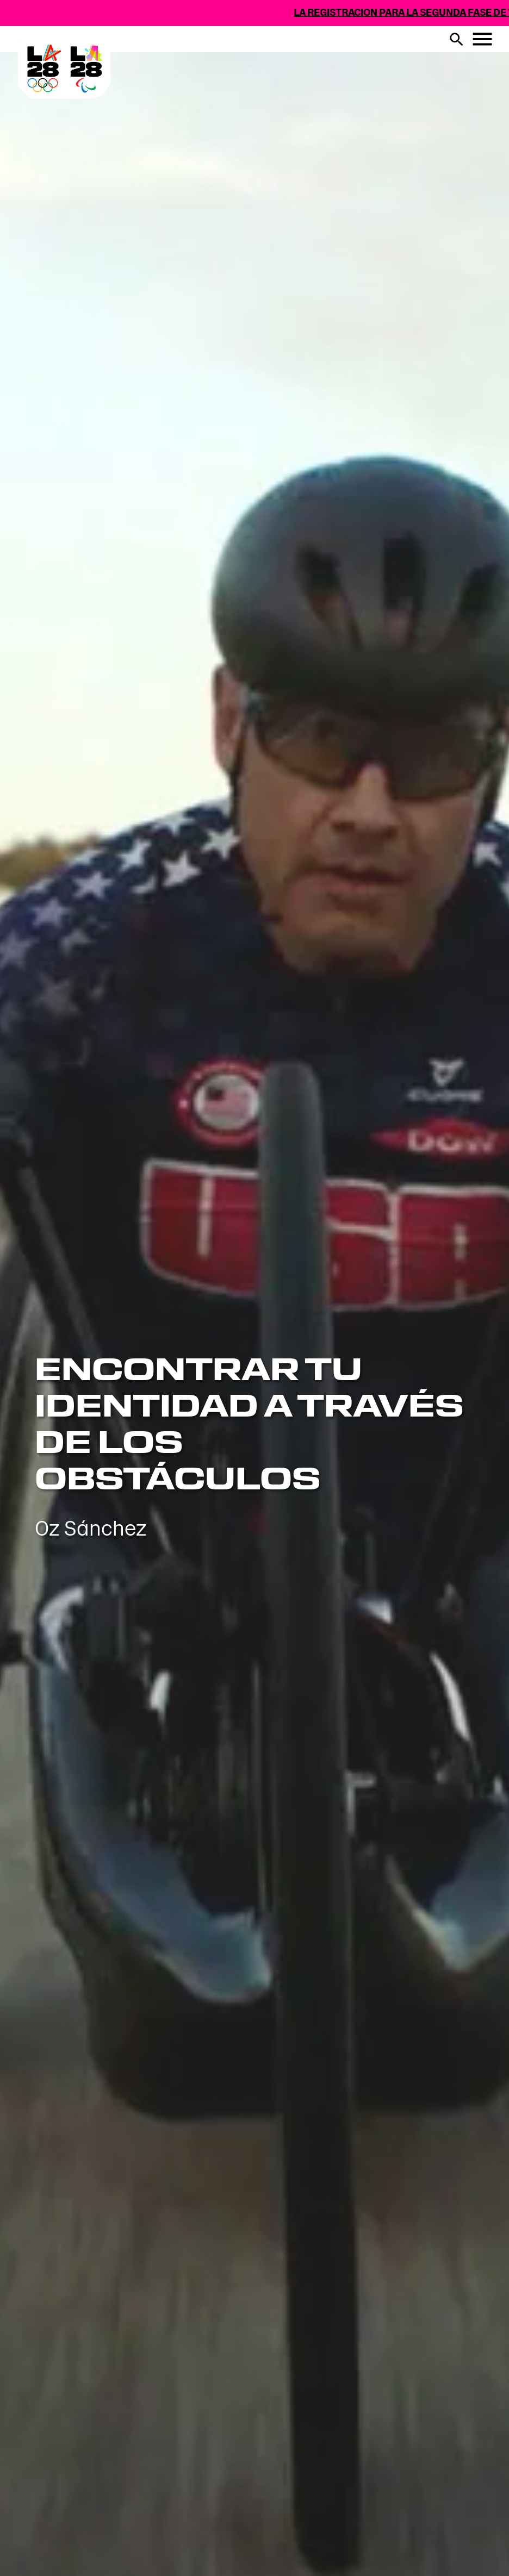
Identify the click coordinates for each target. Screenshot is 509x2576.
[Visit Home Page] (133, 110)
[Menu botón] (482, 39)
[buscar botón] (456, 39)
